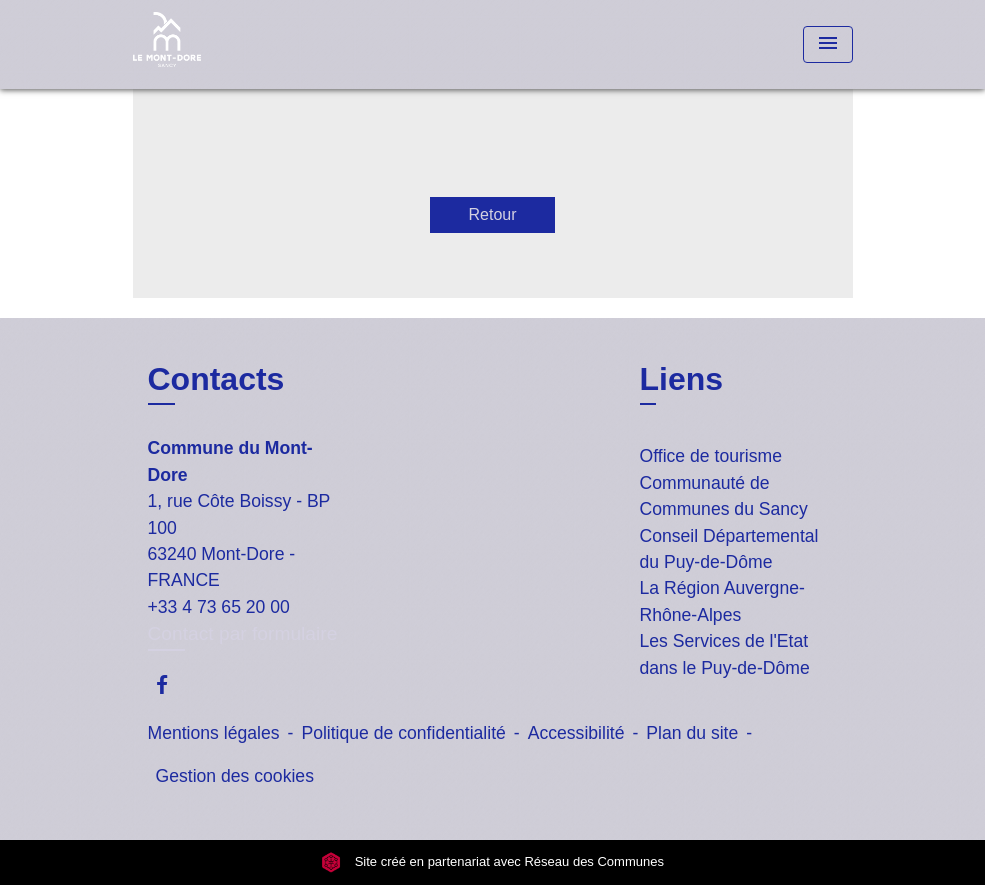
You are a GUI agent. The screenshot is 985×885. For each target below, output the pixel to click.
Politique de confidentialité (403, 733)
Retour (492, 214)
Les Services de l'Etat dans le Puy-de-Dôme (725, 654)
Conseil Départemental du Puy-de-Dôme (729, 549)
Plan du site (692, 733)
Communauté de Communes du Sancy (724, 496)
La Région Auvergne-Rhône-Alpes (722, 601)
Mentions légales (214, 733)
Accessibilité (576, 733)
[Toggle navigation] (828, 44)
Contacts (216, 379)
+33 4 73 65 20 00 (219, 607)
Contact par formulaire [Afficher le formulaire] (243, 633)
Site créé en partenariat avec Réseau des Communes (492, 862)
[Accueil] (258, 44)
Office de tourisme (711, 456)
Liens (682, 379)
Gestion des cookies (235, 776)
